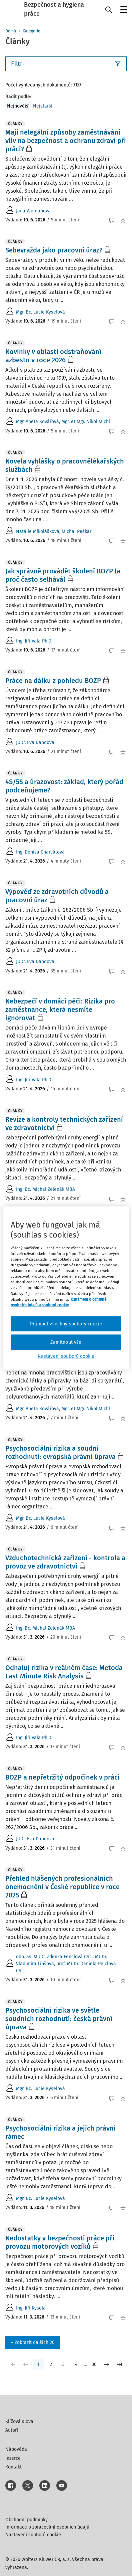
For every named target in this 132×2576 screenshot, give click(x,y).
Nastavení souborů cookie (33, 2535)
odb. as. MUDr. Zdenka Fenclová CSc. (54, 1957)
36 (94, 2364)
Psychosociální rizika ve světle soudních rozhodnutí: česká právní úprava (58, 2018)
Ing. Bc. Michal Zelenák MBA (45, 1189)
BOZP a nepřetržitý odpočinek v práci (62, 1777)
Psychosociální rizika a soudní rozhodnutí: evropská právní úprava (60, 1452)
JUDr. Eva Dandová (35, 742)
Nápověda (16, 2449)
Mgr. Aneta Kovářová (37, 421)
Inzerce (13, 2458)
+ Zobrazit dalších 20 (33, 2342)
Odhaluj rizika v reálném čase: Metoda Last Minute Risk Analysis (64, 1672)
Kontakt (13, 2467)
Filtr (66, 63)
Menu (122, 10)
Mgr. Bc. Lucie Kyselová (40, 312)
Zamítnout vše (65, 1342)
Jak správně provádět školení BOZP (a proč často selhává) (62, 575)
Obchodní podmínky (26, 2520)
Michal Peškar (76, 531)
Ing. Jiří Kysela (31, 2308)
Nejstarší (42, 106)
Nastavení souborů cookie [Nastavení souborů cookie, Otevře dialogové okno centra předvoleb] (66, 1356)
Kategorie (31, 31)
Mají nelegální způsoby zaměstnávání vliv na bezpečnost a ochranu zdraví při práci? (65, 140)
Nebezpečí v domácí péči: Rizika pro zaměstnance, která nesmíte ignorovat (60, 1009)
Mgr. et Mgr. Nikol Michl (85, 421)
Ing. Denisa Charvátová (40, 852)
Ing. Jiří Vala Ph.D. (34, 641)
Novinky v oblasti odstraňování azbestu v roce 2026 (53, 356)
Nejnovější (18, 106)
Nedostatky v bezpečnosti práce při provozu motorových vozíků (59, 2242)
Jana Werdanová (33, 211)
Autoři (11, 2430)
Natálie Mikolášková (37, 531)
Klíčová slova (19, 2421)
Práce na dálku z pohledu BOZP (53, 681)
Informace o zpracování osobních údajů (47, 2527)
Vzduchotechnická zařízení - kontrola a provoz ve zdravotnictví (65, 1562)
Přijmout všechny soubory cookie (66, 1323)
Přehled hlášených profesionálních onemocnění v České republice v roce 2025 (62, 1886)
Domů (10, 31)
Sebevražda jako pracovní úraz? (53, 250)
